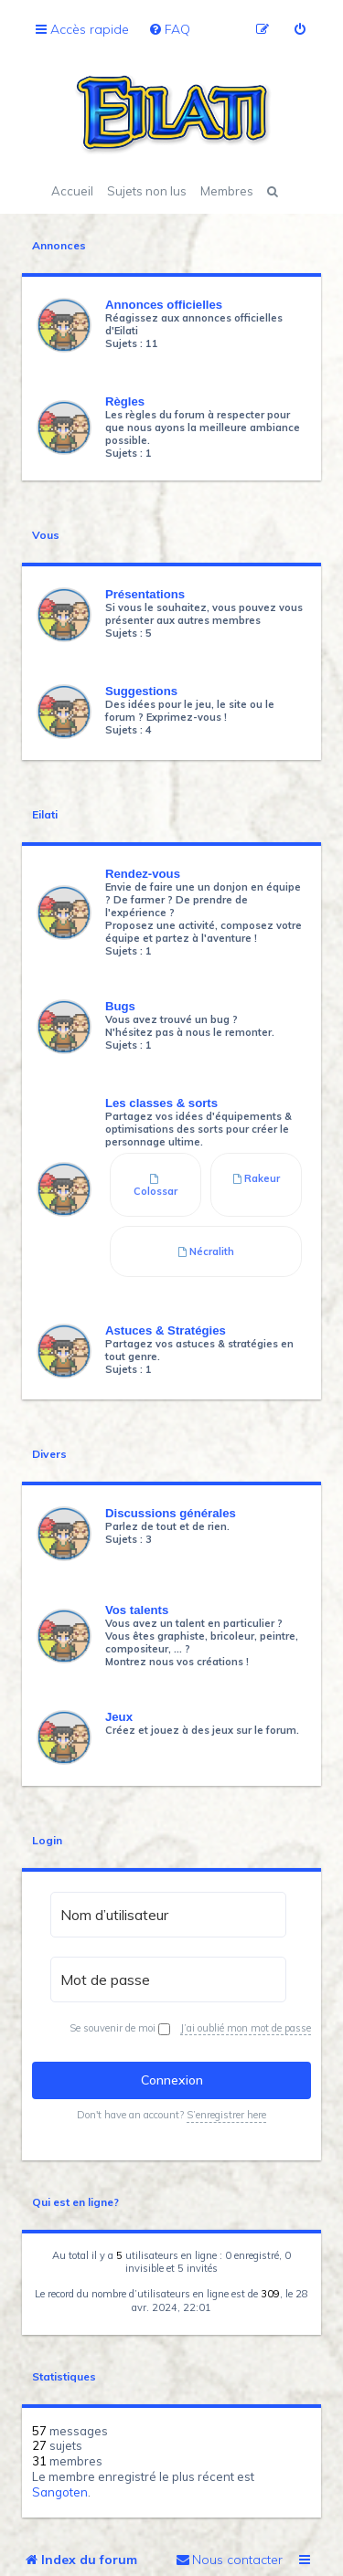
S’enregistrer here (226, 2114)
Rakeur (256, 1178)
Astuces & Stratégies (165, 1330)
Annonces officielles (163, 304)
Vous (45, 535)
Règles (125, 401)
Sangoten (60, 2492)
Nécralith (205, 1251)
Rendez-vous (142, 874)
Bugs (120, 1006)
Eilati (45, 814)
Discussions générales (170, 1513)
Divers (49, 1454)
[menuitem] (169, 30)
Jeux (119, 1717)
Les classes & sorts (161, 1103)
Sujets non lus (147, 191)
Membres (226, 191)
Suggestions (141, 691)
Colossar (155, 1186)
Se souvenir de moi (120, 2028)
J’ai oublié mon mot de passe (245, 2028)
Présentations (145, 594)
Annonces (59, 245)
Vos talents (136, 1610)
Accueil (72, 191)
